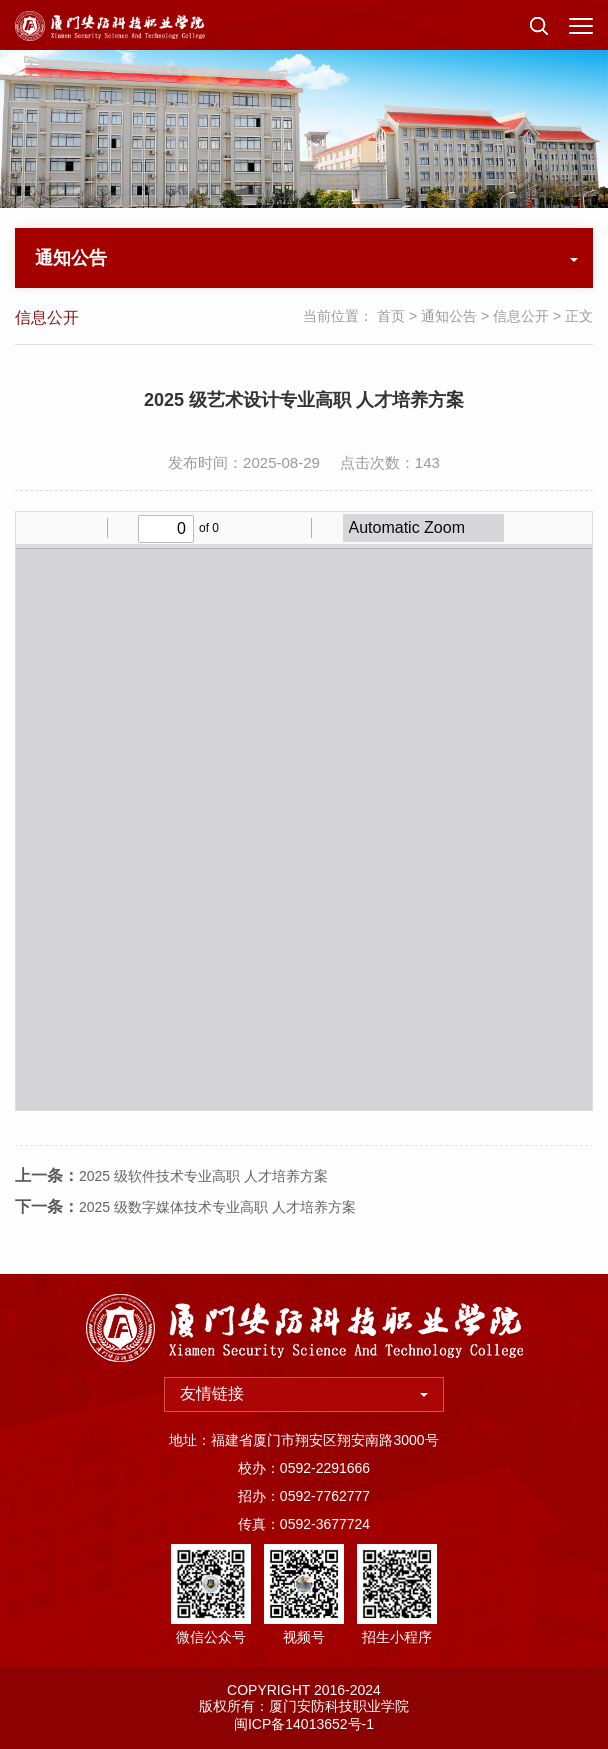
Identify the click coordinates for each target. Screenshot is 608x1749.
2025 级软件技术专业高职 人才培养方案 (203, 1206)
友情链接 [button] (304, 1393)
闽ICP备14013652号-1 (304, 1724)
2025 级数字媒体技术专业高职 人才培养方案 (217, 1237)
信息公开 (521, 316)
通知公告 (449, 316)
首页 (391, 316)
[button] (539, 25)
